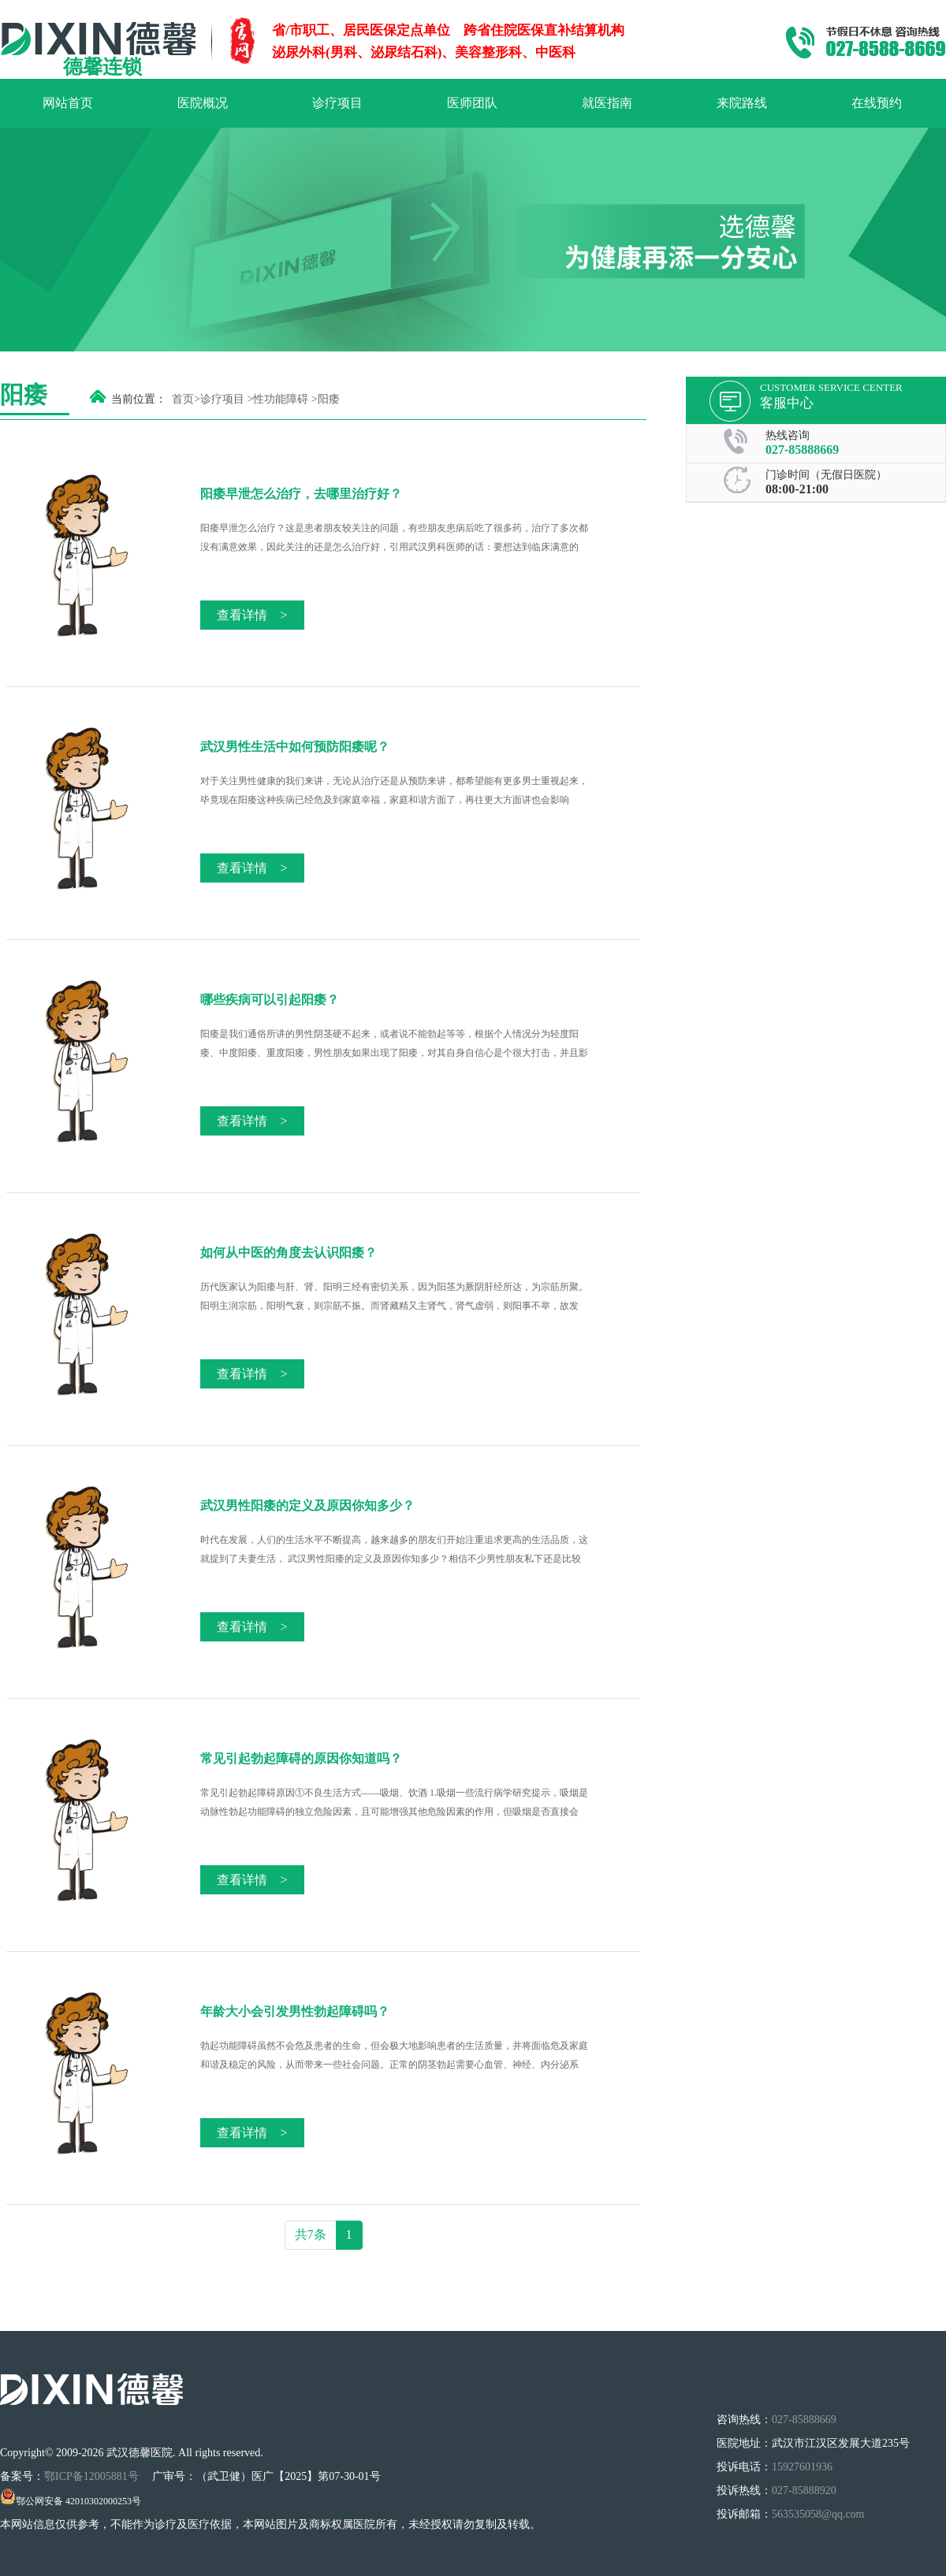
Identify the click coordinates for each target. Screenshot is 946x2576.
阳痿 (329, 399)
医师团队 (472, 103)
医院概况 (202, 103)
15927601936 (802, 2467)
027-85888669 (802, 449)
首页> (186, 399)
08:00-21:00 (797, 489)
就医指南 (607, 103)
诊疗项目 (337, 103)
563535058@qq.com (818, 2514)
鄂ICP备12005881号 (92, 2476)
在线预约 (876, 103)
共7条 (310, 2234)
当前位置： (138, 399)
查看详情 (252, 615)
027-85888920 (804, 2490)
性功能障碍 (280, 399)
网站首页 (68, 103)
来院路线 (742, 103)
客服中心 (787, 403)
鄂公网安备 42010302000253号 (70, 2501)
